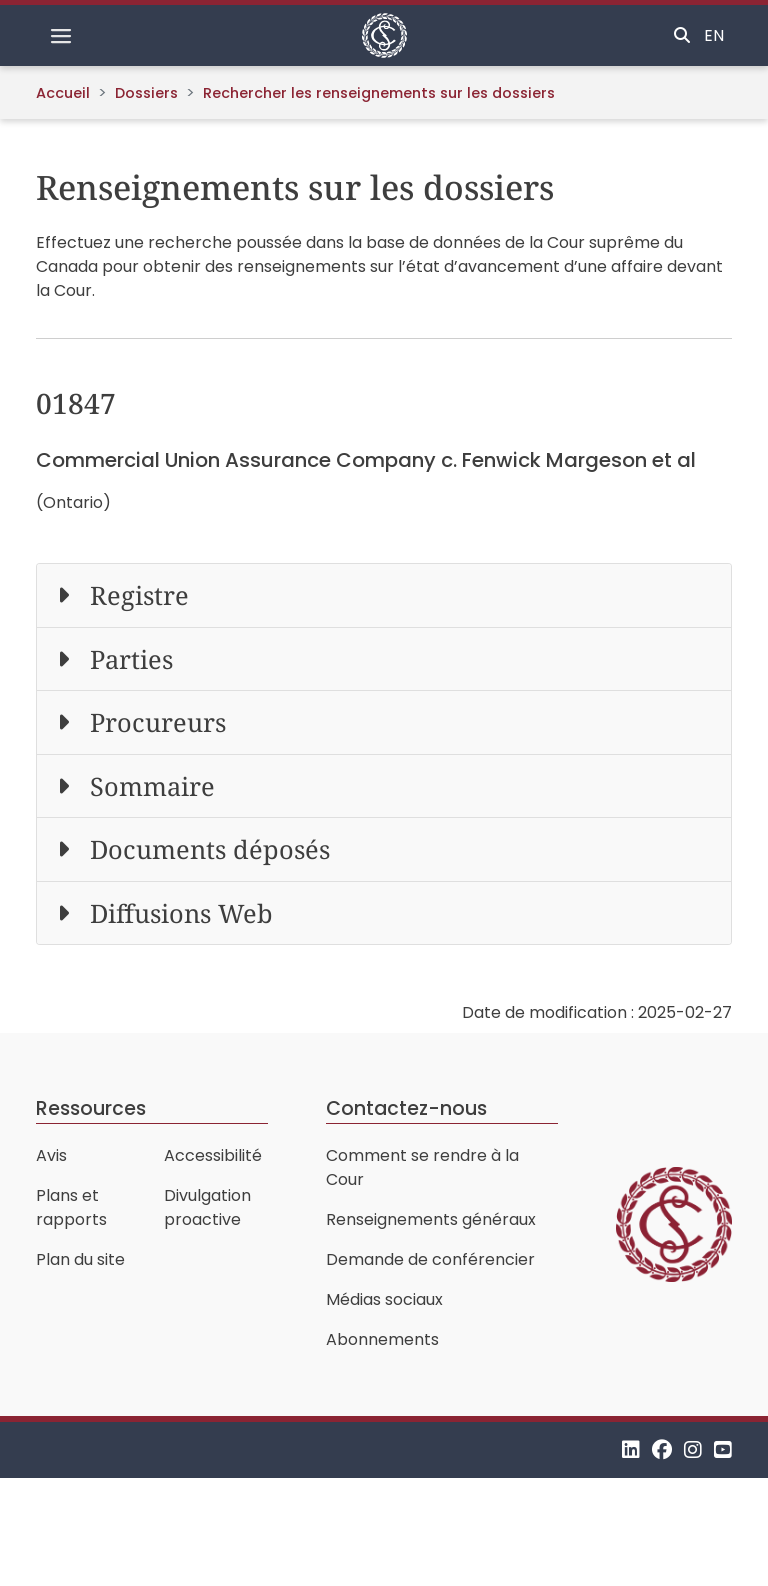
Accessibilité (213, 1155)
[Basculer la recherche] (682, 36)
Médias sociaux (384, 1299)
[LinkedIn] (631, 1449)
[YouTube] (723, 1449)
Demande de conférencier (430, 1259)
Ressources (91, 1108)
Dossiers (146, 93)
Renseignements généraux (431, 1219)
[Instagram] (693, 1449)
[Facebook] (662, 1449)
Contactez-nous (406, 1108)
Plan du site (80, 1259)
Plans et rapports (71, 1207)
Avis (51, 1155)
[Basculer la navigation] (61, 36)
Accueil (63, 93)
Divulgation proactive (207, 1207)
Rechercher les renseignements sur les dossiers (379, 93)
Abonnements (382, 1339)
